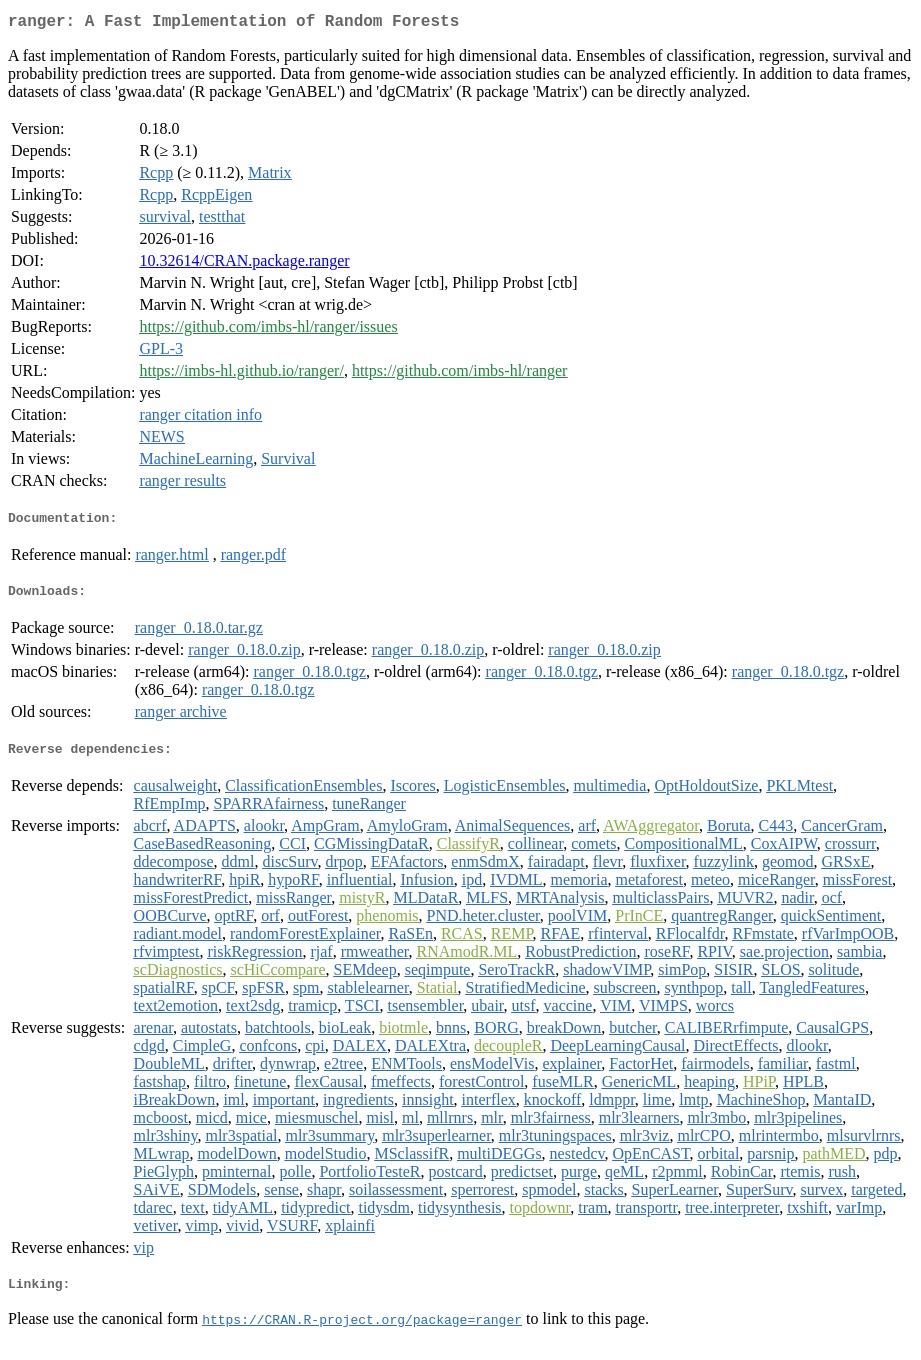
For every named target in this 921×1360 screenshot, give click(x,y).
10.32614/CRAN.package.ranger (244, 264)
